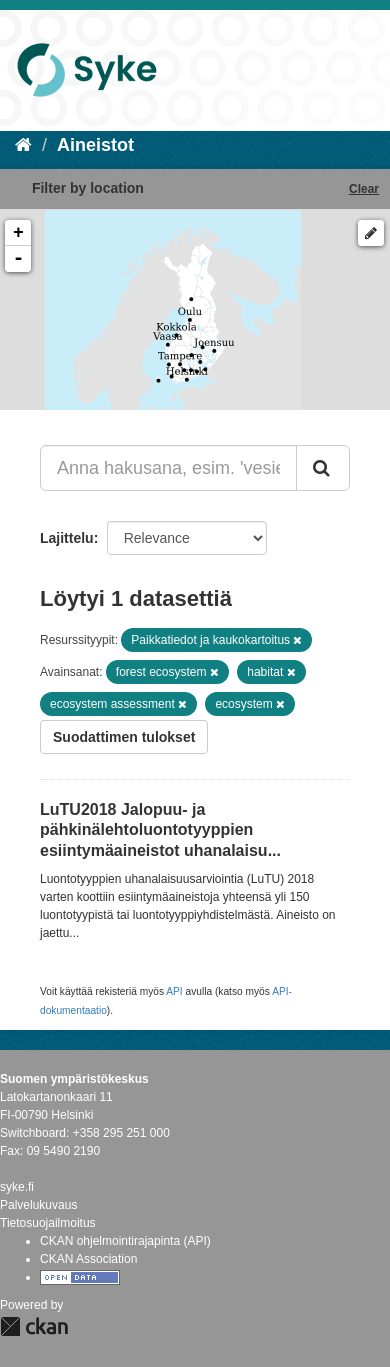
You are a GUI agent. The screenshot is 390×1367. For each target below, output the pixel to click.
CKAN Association (88, 1259)
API (174, 991)
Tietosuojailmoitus (48, 1223)
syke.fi (17, 1187)
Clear (364, 189)
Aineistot (95, 145)
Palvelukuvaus (38, 1205)
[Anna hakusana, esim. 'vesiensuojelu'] (168, 468)
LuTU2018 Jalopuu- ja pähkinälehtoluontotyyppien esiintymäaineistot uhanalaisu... (160, 830)
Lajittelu (67, 538)
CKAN (34, 1326)
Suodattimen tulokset (124, 737)
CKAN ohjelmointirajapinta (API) (125, 1241)
